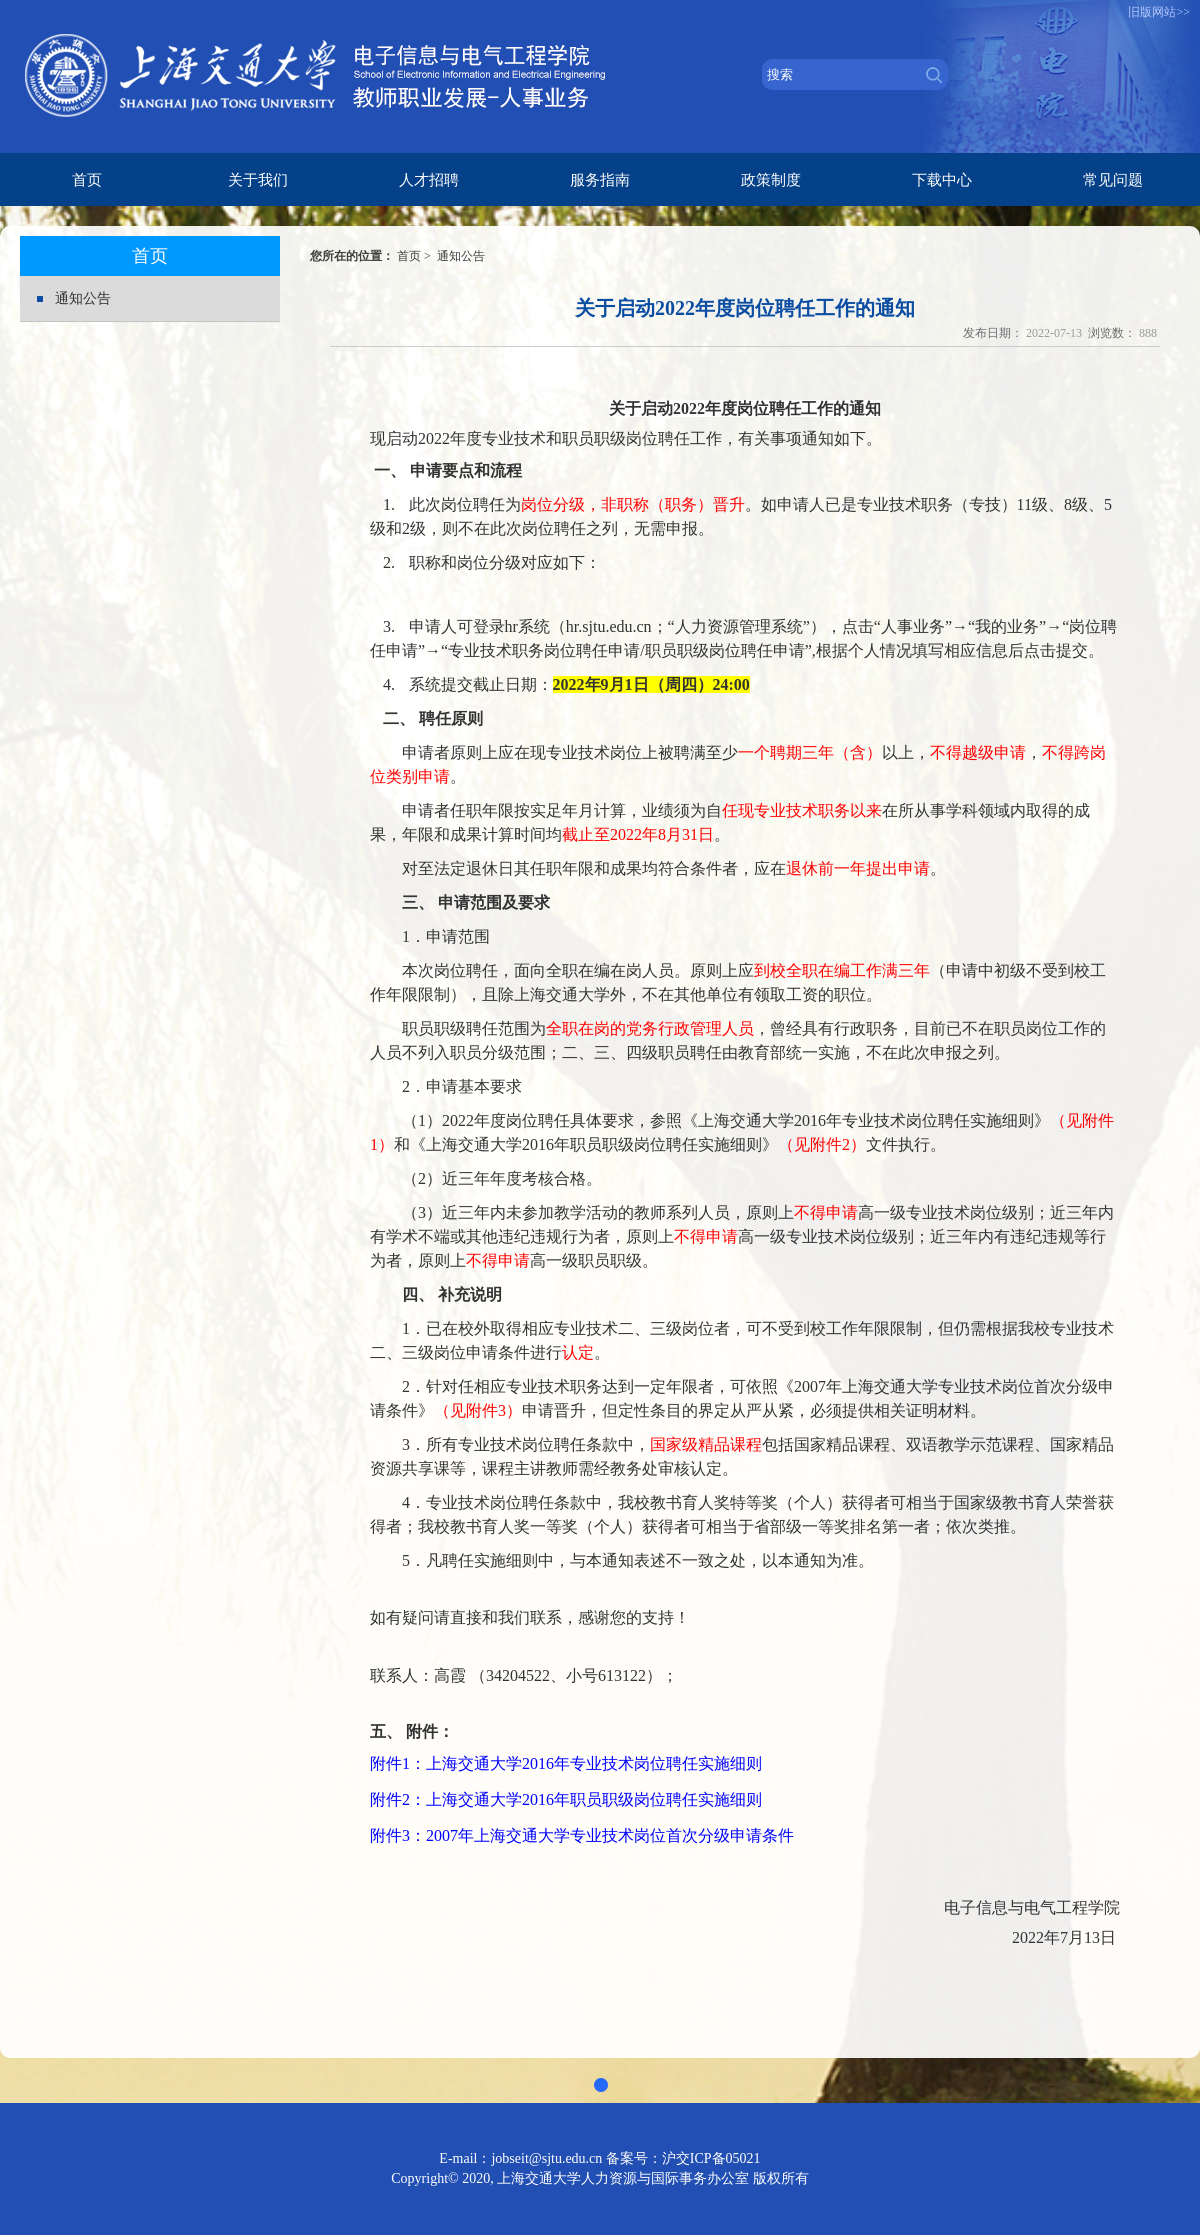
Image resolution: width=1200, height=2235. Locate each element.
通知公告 (83, 298)
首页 (409, 256)
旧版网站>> (1159, 12)
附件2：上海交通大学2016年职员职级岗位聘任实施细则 (566, 1799)
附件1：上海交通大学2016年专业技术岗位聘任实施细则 (566, 1763)
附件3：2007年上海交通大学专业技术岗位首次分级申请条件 (582, 1835)
